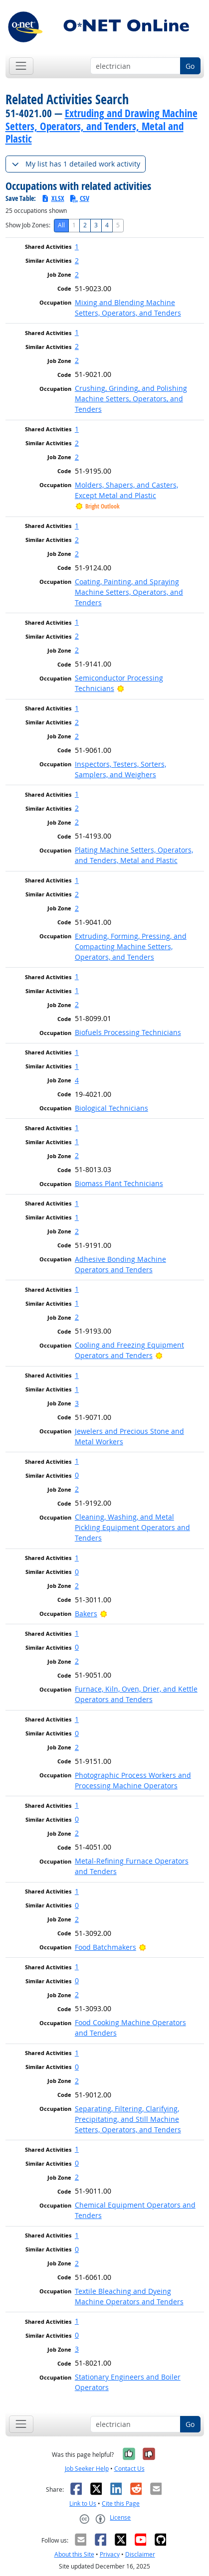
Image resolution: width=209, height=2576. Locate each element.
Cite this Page (121, 2503)
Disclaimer (140, 2554)
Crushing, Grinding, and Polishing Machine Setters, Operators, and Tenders (131, 398)
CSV (79, 198)
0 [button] (77, 1475)
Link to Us (82, 2503)
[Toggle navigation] (21, 66)
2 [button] (77, 260)
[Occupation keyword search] (135, 65)
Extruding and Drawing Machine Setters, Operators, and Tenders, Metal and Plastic (101, 125)
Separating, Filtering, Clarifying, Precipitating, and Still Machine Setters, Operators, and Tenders (128, 2119)
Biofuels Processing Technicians (128, 1032)
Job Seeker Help (87, 2468)
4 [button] (77, 1080)
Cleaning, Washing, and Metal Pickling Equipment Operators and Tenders (132, 1527)
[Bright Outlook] (120, 688)
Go (190, 66)
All (61, 225)
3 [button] (77, 1403)
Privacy (110, 2554)
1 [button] (77, 246)
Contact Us (129, 2468)
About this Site (74, 2554)
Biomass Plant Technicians (119, 1183)
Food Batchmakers (105, 1947)
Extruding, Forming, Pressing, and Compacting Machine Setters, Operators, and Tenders (131, 946)
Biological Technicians (111, 1108)
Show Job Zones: (27, 225)
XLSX (52, 198)
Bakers (86, 1613)
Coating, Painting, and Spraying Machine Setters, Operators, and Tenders (129, 592)
